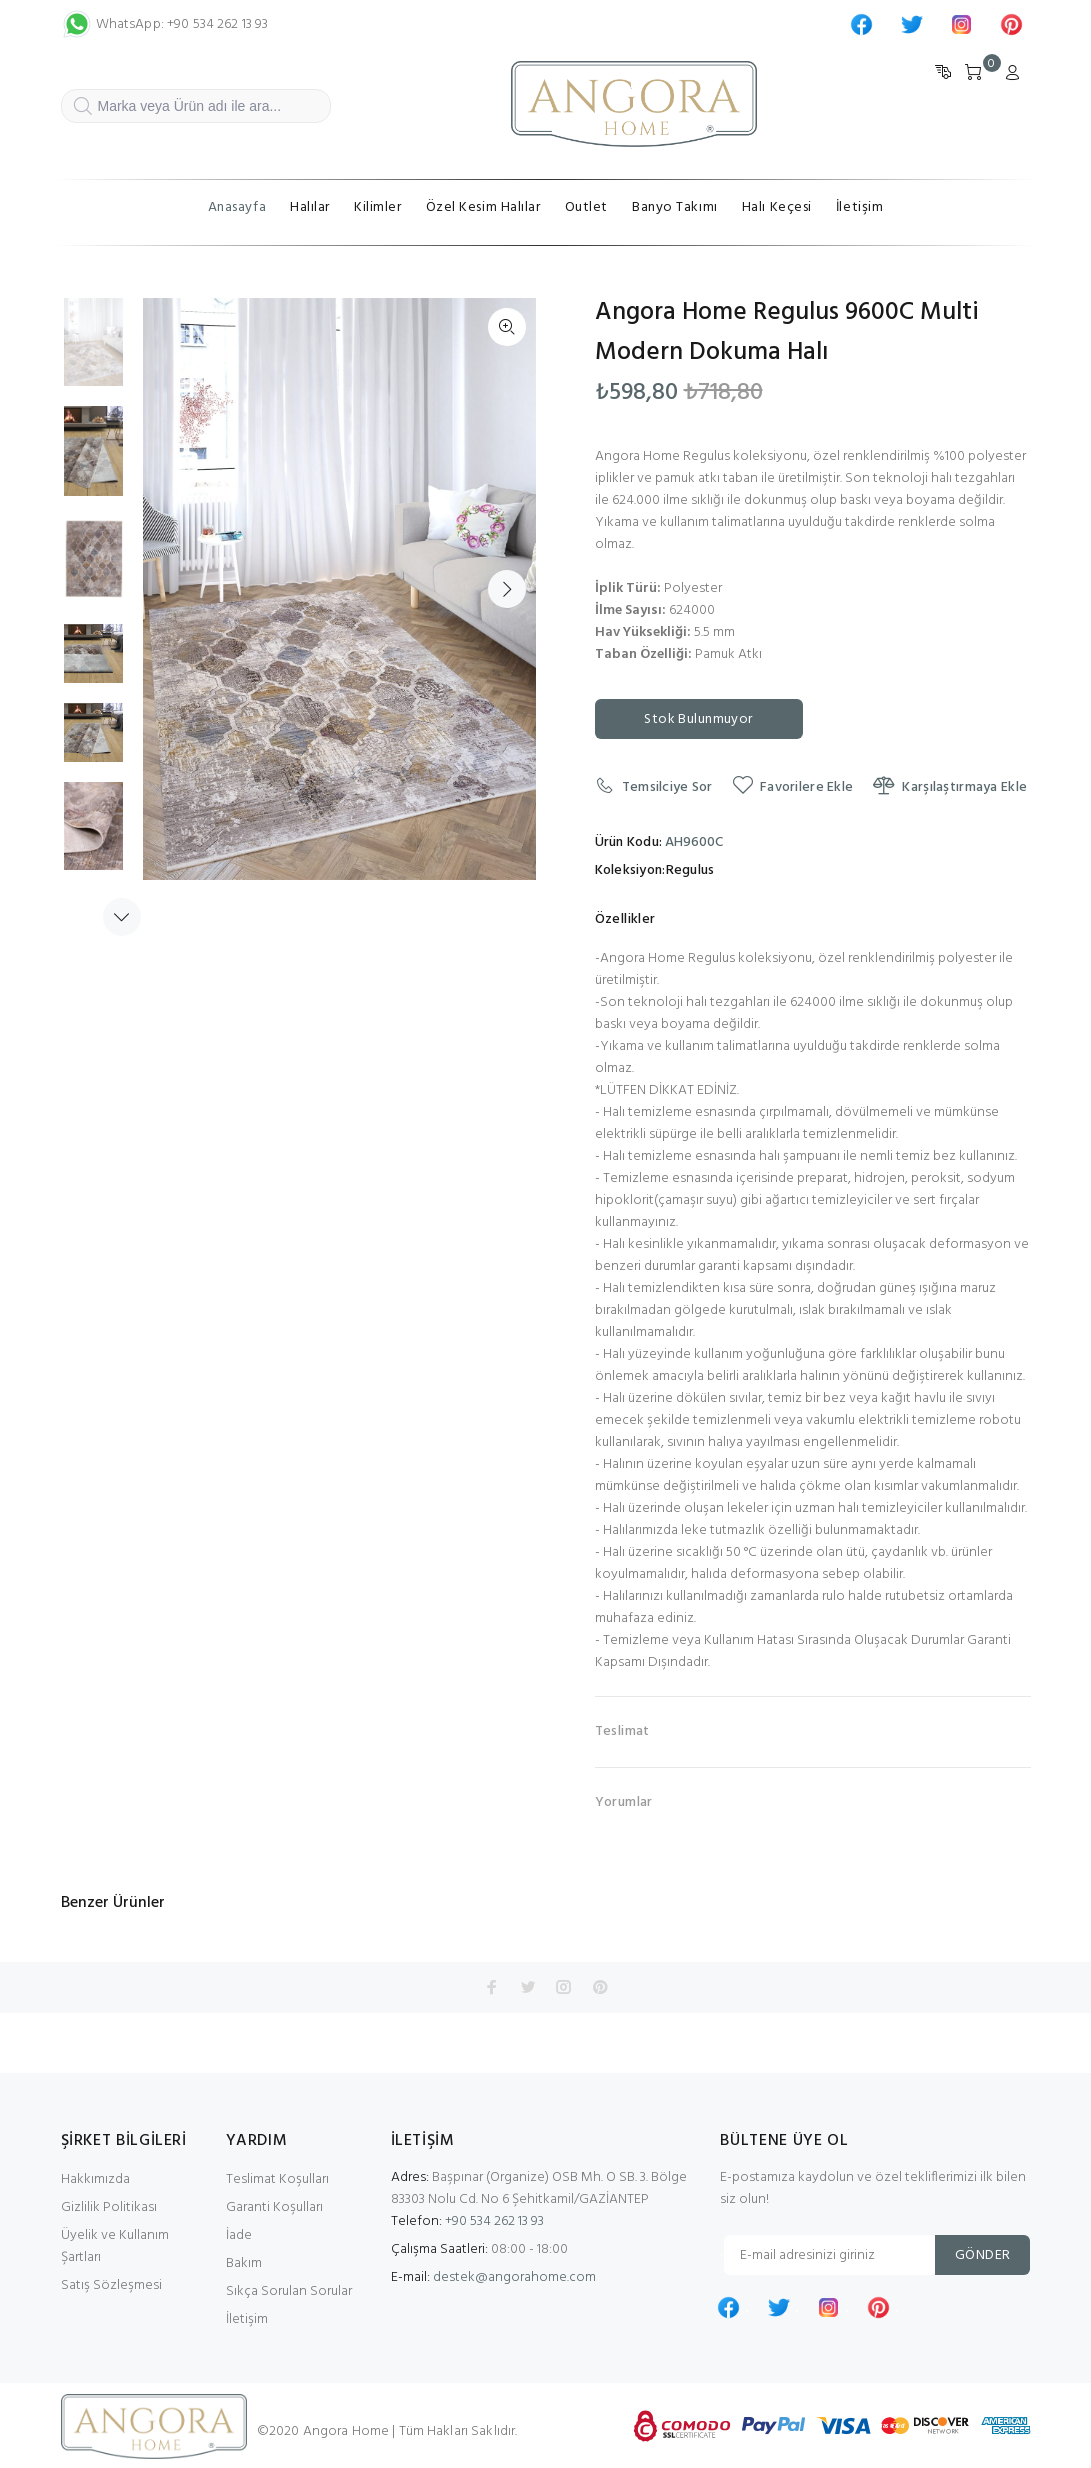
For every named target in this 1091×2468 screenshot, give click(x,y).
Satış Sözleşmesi (111, 2285)
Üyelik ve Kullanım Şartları (115, 2246)
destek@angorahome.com (514, 2277)
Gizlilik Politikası (109, 2207)
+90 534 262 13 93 (467, 2221)
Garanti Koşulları (274, 2207)
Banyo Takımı (675, 207)
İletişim (859, 207)
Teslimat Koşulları (277, 2179)
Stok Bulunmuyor (698, 719)
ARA (82, 113)
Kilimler (377, 207)
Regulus (690, 871)
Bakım (244, 2263)
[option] (94, 352)
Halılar (310, 207)
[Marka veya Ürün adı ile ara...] (196, 106)
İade (239, 2235)
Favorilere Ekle (793, 787)
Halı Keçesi (777, 207)
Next (507, 589)
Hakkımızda (95, 2179)
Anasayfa (237, 207)
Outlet (586, 207)
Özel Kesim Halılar (483, 207)
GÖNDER (983, 2255)
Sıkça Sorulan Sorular (289, 2291)
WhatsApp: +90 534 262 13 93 (165, 24)
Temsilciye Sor (654, 787)
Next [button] (122, 917)
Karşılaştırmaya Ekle (950, 787)
